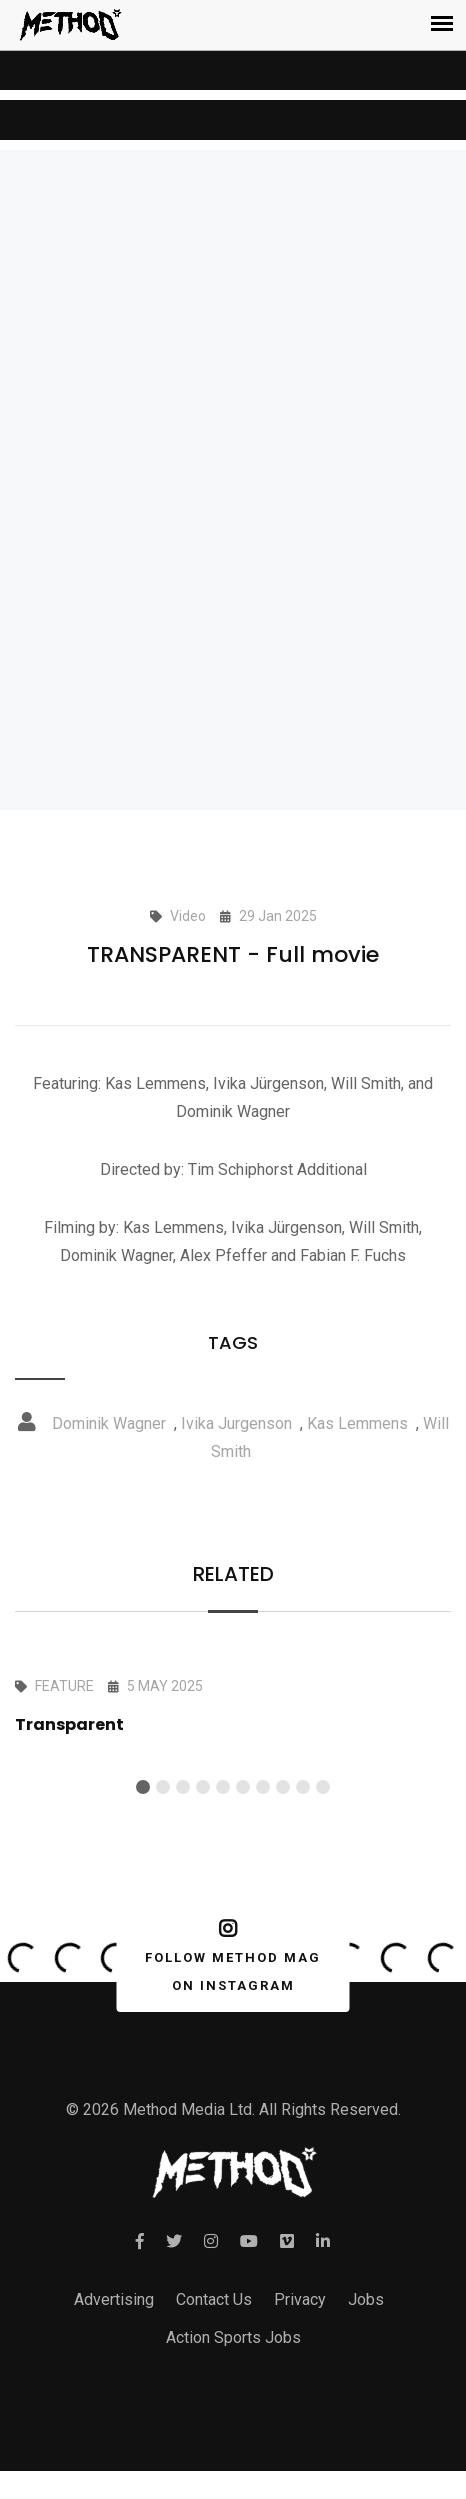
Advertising (114, 2299)
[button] (143, 1787)
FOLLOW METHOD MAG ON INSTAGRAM (229, 1956)
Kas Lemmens (357, 1423)
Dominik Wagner (109, 1423)
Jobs (366, 2299)
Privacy (300, 2299)
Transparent (69, 1724)
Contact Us (214, 2299)
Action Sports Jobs (233, 2337)
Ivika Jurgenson (236, 1423)
